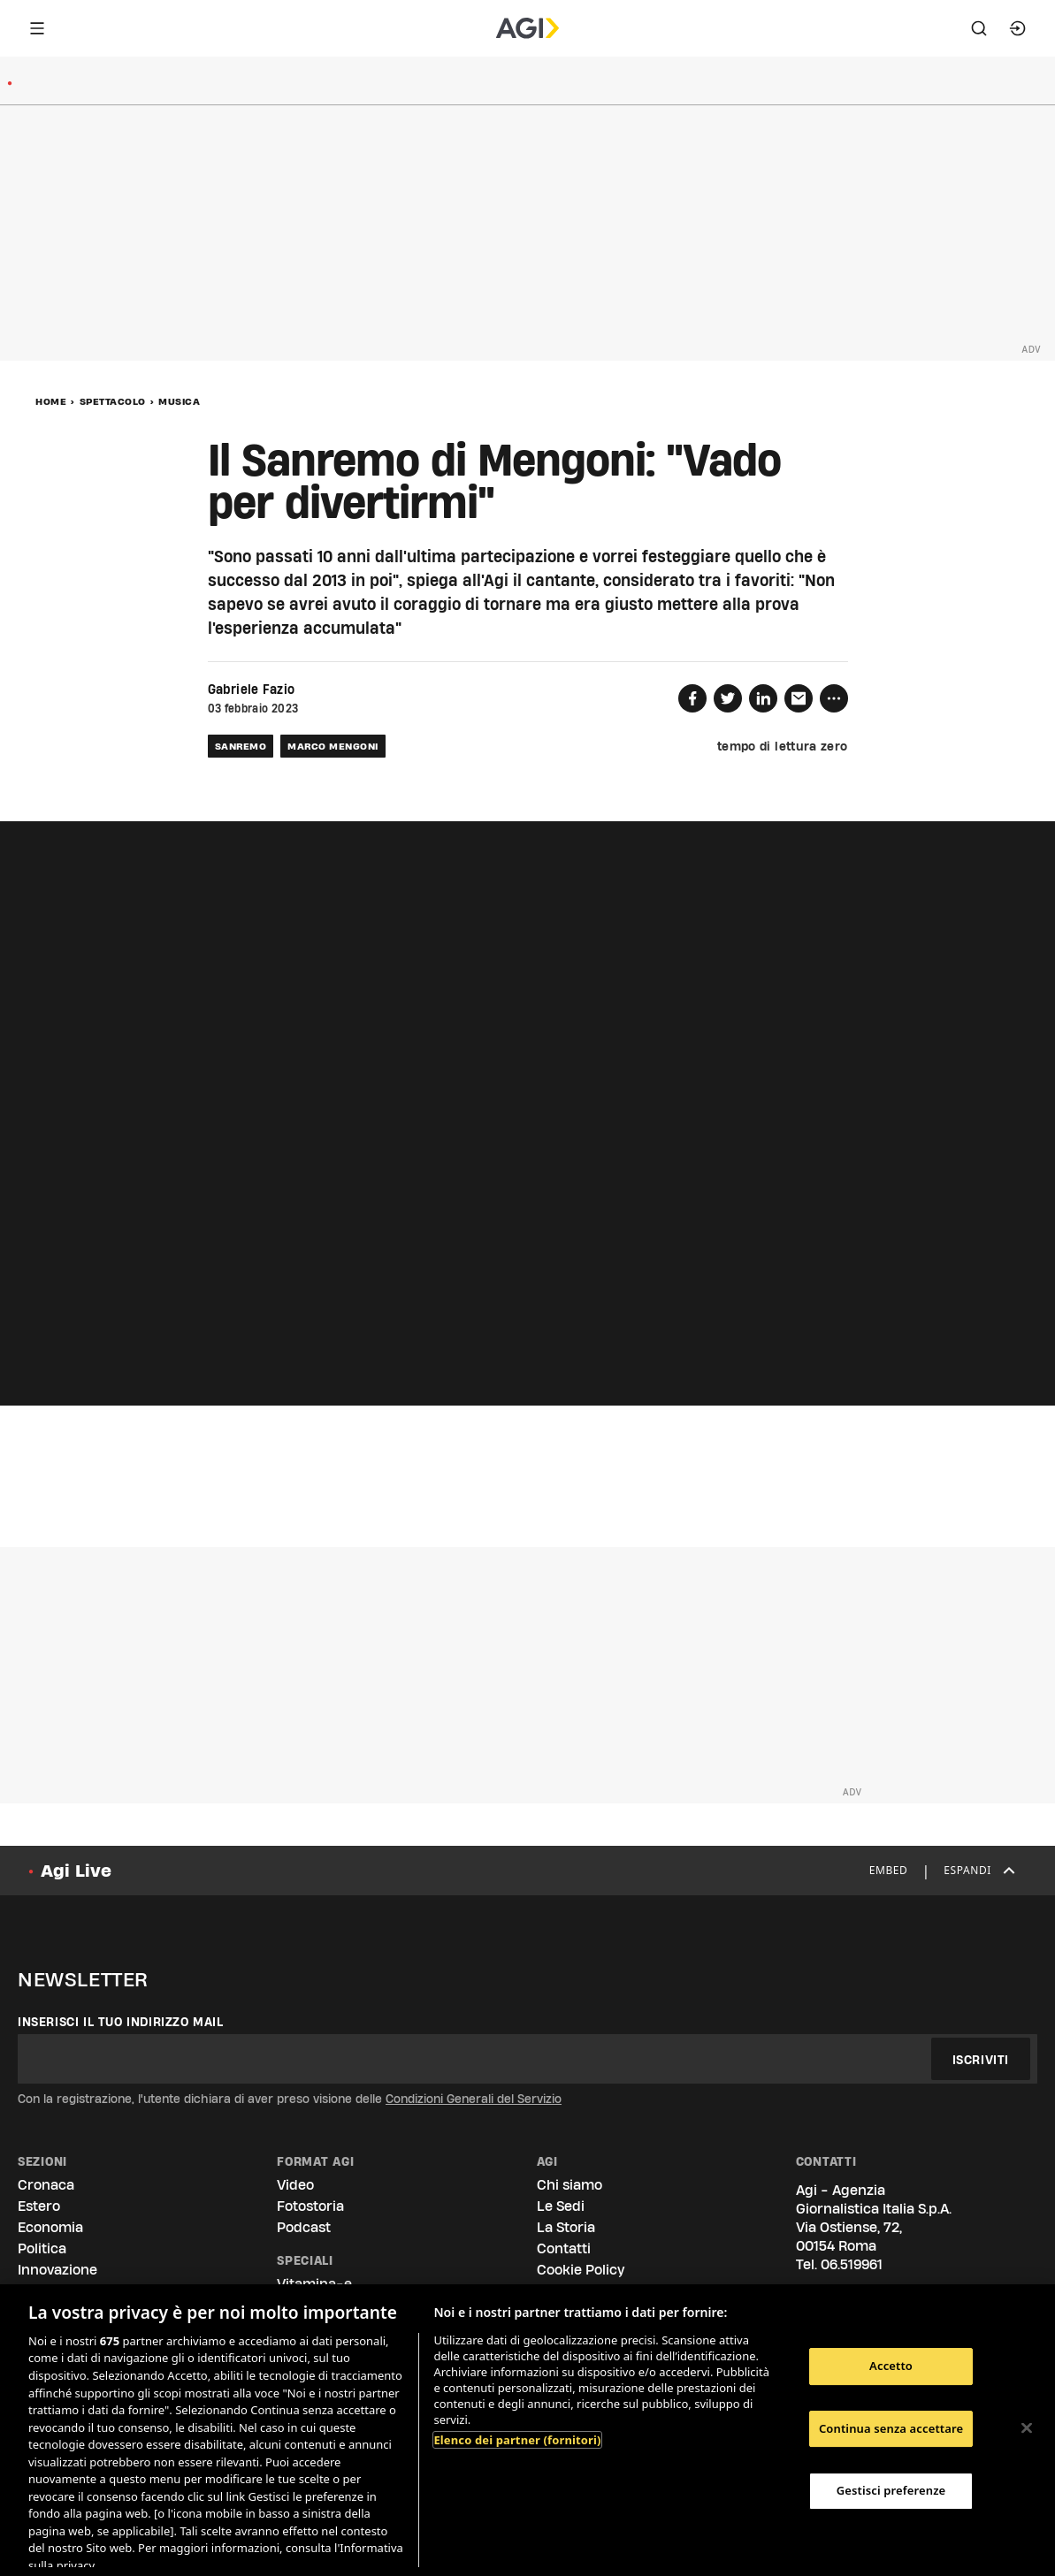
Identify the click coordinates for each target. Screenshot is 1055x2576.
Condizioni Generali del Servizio (474, 2099)
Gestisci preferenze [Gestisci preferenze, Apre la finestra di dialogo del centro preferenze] (891, 2490)
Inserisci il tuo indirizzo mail (121, 2021)
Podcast (304, 2227)
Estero (39, 2206)
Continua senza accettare (891, 2428)
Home (50, 401)
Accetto (891, 2366)
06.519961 (852, 2264)
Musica (179, 401)
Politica (42, 2248)
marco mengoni (332, 746)
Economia (50, 2227)
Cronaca (46, 2184)
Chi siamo (569, 2184)
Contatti (564, 2248)
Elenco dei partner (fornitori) (516, 2440)
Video (295, 2184)
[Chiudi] (1026, 2428)
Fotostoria (310, 2206)
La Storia (566, 2227)
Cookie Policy (580, 2269)
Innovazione (57, 2269)
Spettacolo (113, 401)
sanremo (241, 746)
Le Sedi (561, 2206)
